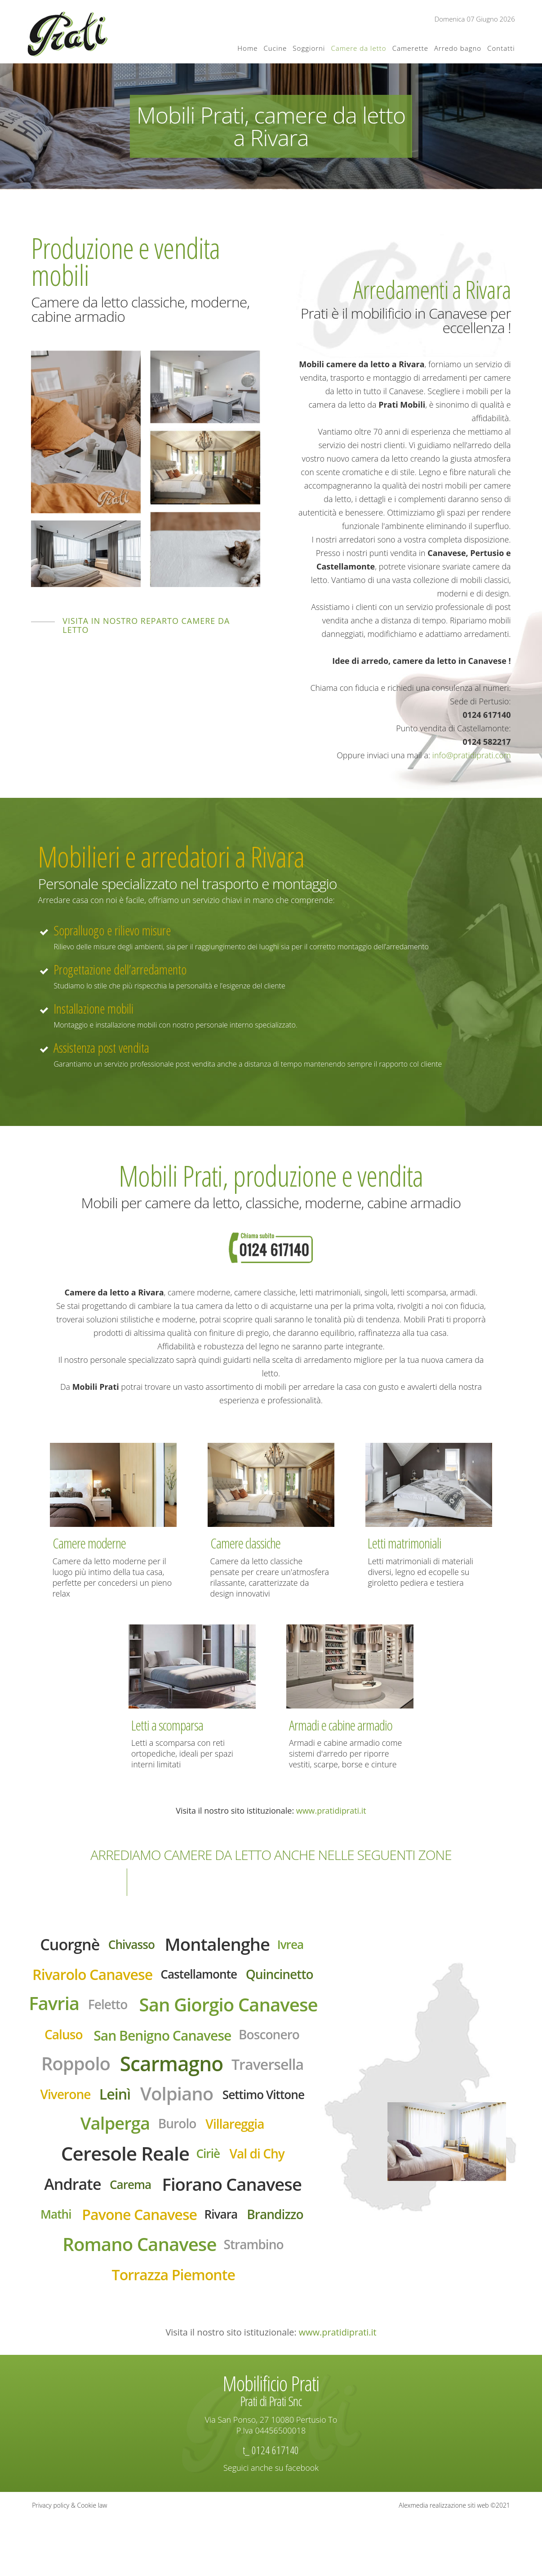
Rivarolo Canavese (127, 1978)
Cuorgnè (61, 1945)
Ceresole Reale (121, 2201)
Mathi (45, 2266)
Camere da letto (358, 48)
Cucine (275, 48)
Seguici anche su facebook (271, 2524)
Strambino (261, 2298)
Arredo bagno (457, 48)
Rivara (225, 2266)
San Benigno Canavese (136, 2074)
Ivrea (300, 1946)
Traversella (275, 2105)
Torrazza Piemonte (173, 2331)
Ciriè (212, 2201)
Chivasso (127, 1946)
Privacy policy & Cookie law (69, 2562)
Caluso (274, 2041)
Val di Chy (264, 2201)
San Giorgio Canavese (149, 2041)
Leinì (110, 2137)
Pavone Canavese (137, 2267)
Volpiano (177, 2136)
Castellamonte (243, 1978)
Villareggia (240, 2169)
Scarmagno (171, 2104)
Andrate (64, 2234)
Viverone (56, 2137)
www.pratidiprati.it (331, 1810)
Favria (187, 2007)
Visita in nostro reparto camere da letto (146, 625)
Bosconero (252, 2073)
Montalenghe (221, 1946)
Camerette (410, 48)
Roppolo (67, 2104)
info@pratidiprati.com (471, 755)
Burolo (178, 2169)
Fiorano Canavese (237, 2234)
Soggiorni (309, 48)
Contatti (501, 48)
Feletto (245, 2008)
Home (247, 48)
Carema (126, 2234)
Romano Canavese (137, 2298)
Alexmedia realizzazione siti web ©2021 (454, 2562)
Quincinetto (114, 2009)
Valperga (110, 2168)
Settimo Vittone (271, 2138)
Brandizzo (284, 2266)
